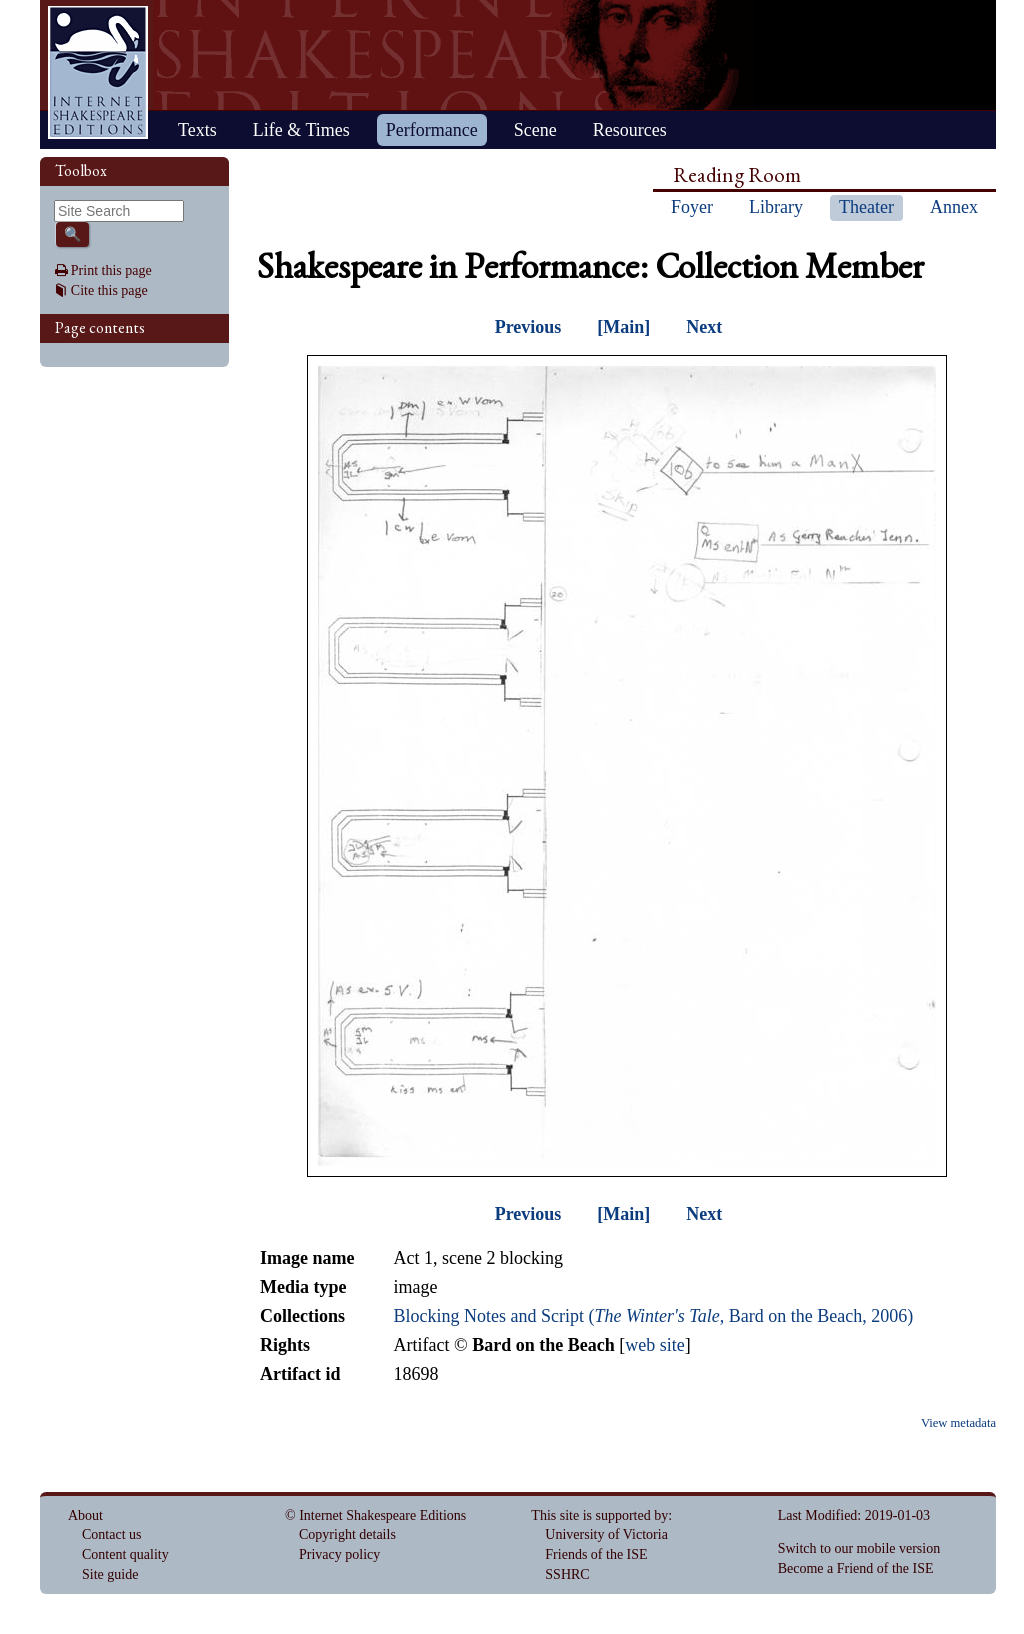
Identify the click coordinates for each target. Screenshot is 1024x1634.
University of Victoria (606, 1534)
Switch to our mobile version (859, 1548)
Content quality (125, 1554)
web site (654, 1345)
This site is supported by (599, 1515)
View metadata (958, 1423)
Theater (866, 207)
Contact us (112, 1534)
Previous (528, 327)
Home (98, 72)
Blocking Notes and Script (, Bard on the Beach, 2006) (653, 1316)
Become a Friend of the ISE (856, 1568)
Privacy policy (339, 1554)
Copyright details (347, 1534)
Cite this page (109, 290)
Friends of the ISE (596, 1554)
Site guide (110, 1574)
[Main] (623, 327)
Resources (630, 130)
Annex (954, 207)
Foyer (692, 207)
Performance (432, 130)
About (85, 1515)
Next (704, 327)
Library (776, 207)
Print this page (111, 270)
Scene (535, 130)
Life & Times (301, 130)
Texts (197, 130)
